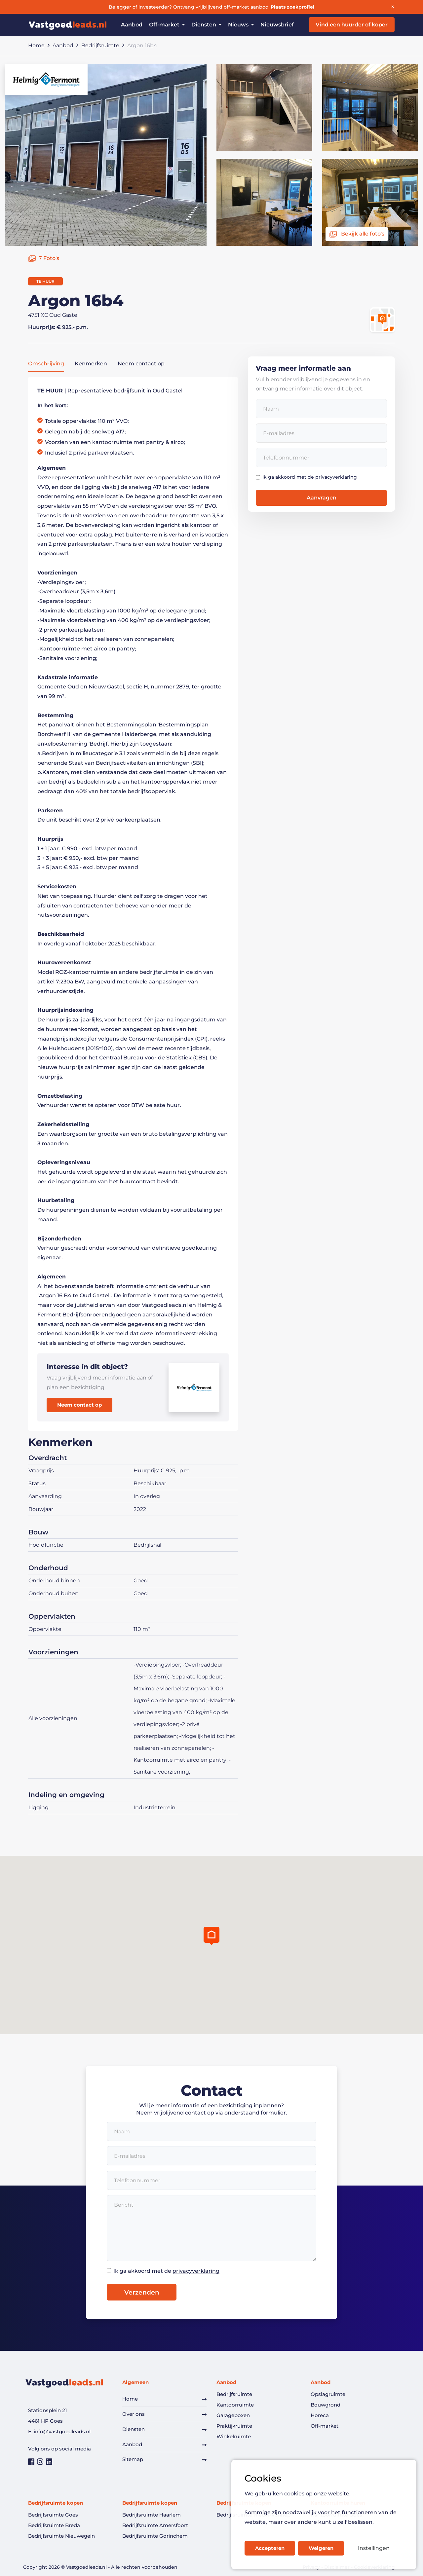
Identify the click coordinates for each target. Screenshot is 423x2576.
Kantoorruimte (235, 2405)
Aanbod (131, 25)
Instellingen (374, 2548)
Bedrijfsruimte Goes (53, 2515)
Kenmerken (91, 363)
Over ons (133, 2414)
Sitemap (132, 2459)
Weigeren (321, 2548)
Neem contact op (141, 363)
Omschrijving (46, 363)
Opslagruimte (328, 2394)
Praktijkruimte (234, 2426)
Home (36, 45)
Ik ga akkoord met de (309, 477)
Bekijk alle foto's (356, 234)
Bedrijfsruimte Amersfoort (155, 2525)
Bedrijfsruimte (100, 45)
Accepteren (270, 2548)
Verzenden (141, 2292)
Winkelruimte (233, 2436)
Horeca (320, 2415)
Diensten (133, 2429)
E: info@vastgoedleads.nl (59, 2431)
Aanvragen (321, 498)
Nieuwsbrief (277, 25)
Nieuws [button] (241, 25)
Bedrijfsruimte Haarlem (151, 2515)
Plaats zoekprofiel (292, 7)
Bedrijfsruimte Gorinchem (155, 2536)
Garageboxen (233, 2415)
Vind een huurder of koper (352, 25)
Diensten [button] (206, 25)
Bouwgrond (325, 2405)
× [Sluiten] (393, 6)
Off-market (324, 2426)
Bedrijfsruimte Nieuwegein (61, 2536)
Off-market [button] (167, 25)
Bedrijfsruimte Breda (54, 2525)
